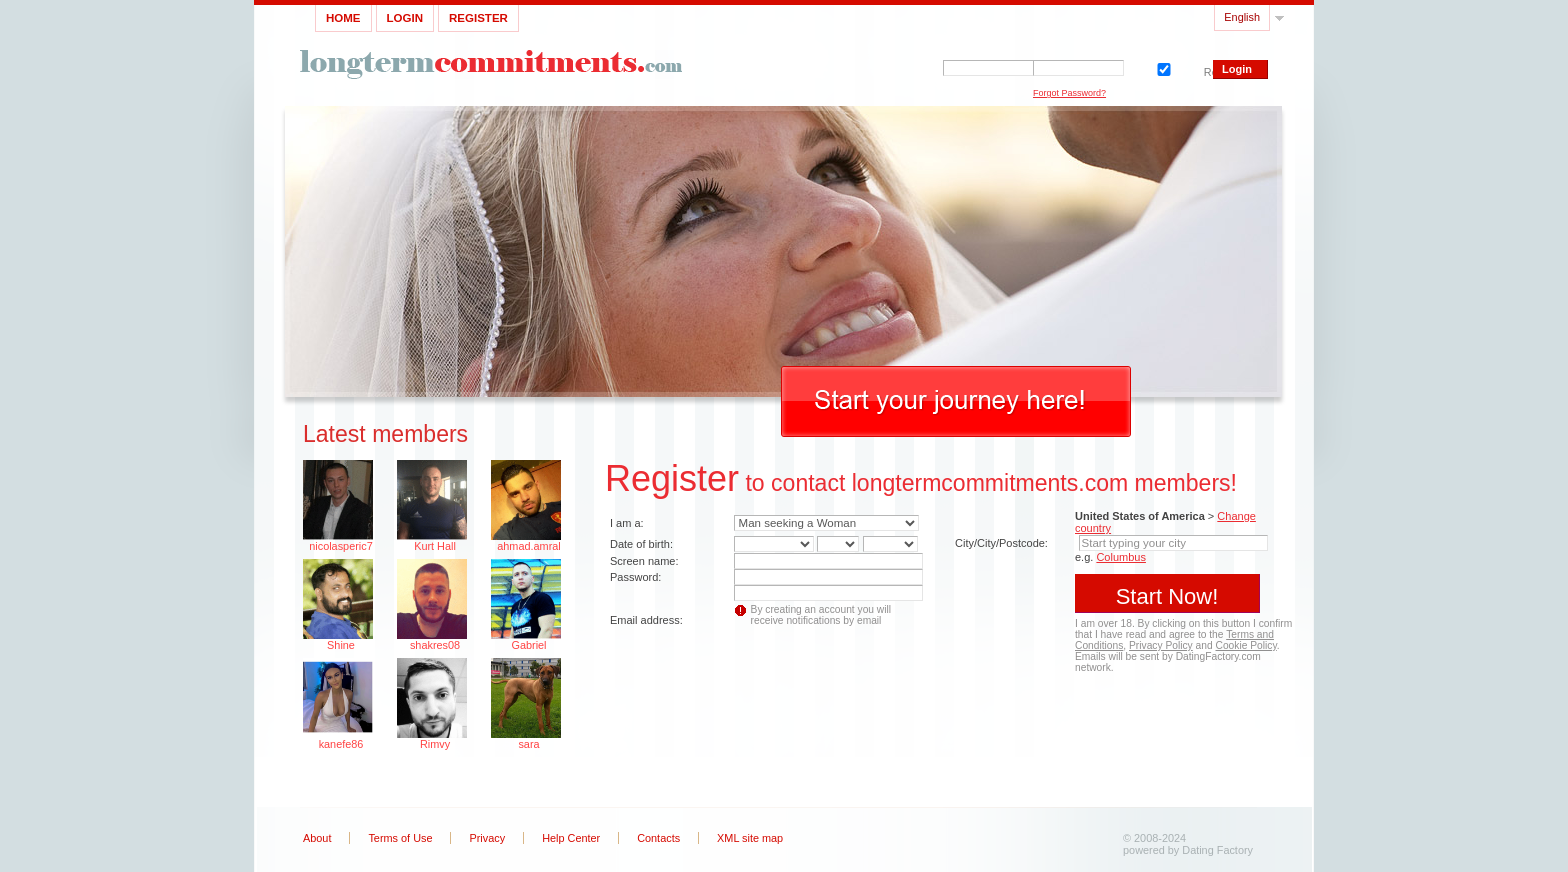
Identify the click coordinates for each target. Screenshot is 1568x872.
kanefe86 (341, 744)
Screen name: (644, 561)
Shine (341, 645)
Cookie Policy (1246, 645)
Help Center (571, 838)
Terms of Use (400, 838)
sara (528, 744)
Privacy (487, 838)
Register (478, 18)
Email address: (646, 620)
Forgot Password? (1069, 93)
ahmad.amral (528, 546)
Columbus (1121, 557)
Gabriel (528, 645)
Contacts (658, 838)
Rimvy (435, 744)
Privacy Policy (1161, 645)
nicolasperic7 (340, 546)
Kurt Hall (435, 546)
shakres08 (435, 645)
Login (405, 18)
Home (343, 18)
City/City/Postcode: (1001, 543)
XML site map (750, 838)
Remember (1162, 67)
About (317, 838)
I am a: (627, 523)
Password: (635, 577)
